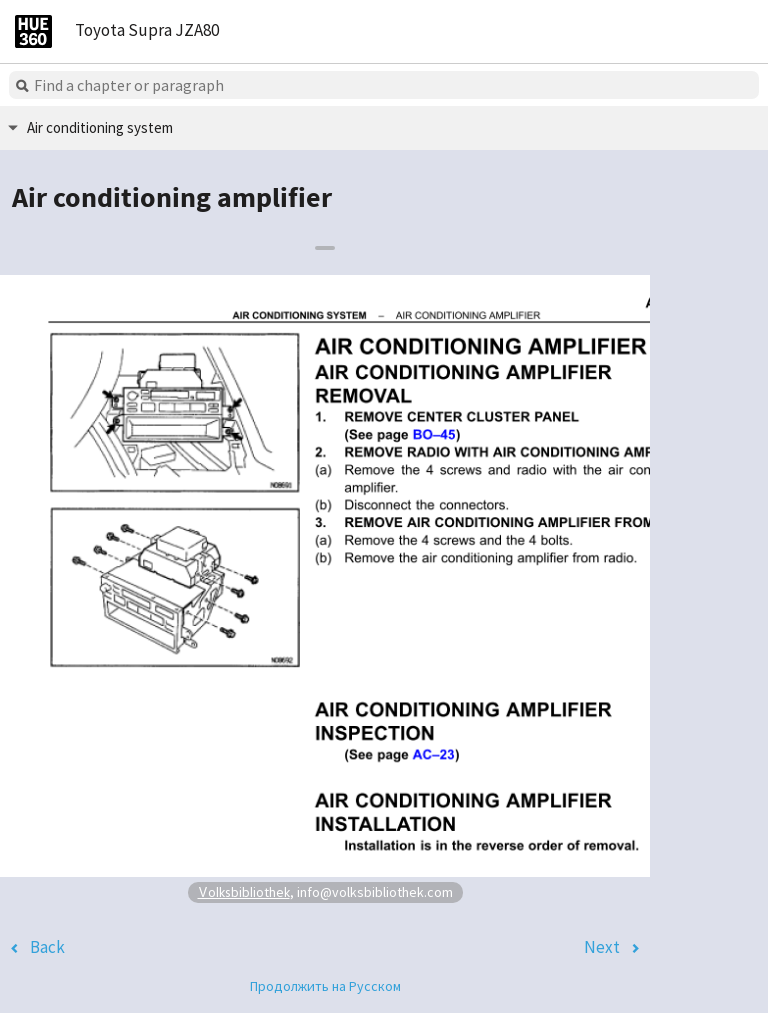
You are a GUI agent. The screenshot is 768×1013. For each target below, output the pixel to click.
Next (602, 947)
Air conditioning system (100, 127)
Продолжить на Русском (325, 986)
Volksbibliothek (244, 891)
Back (47, 947)
